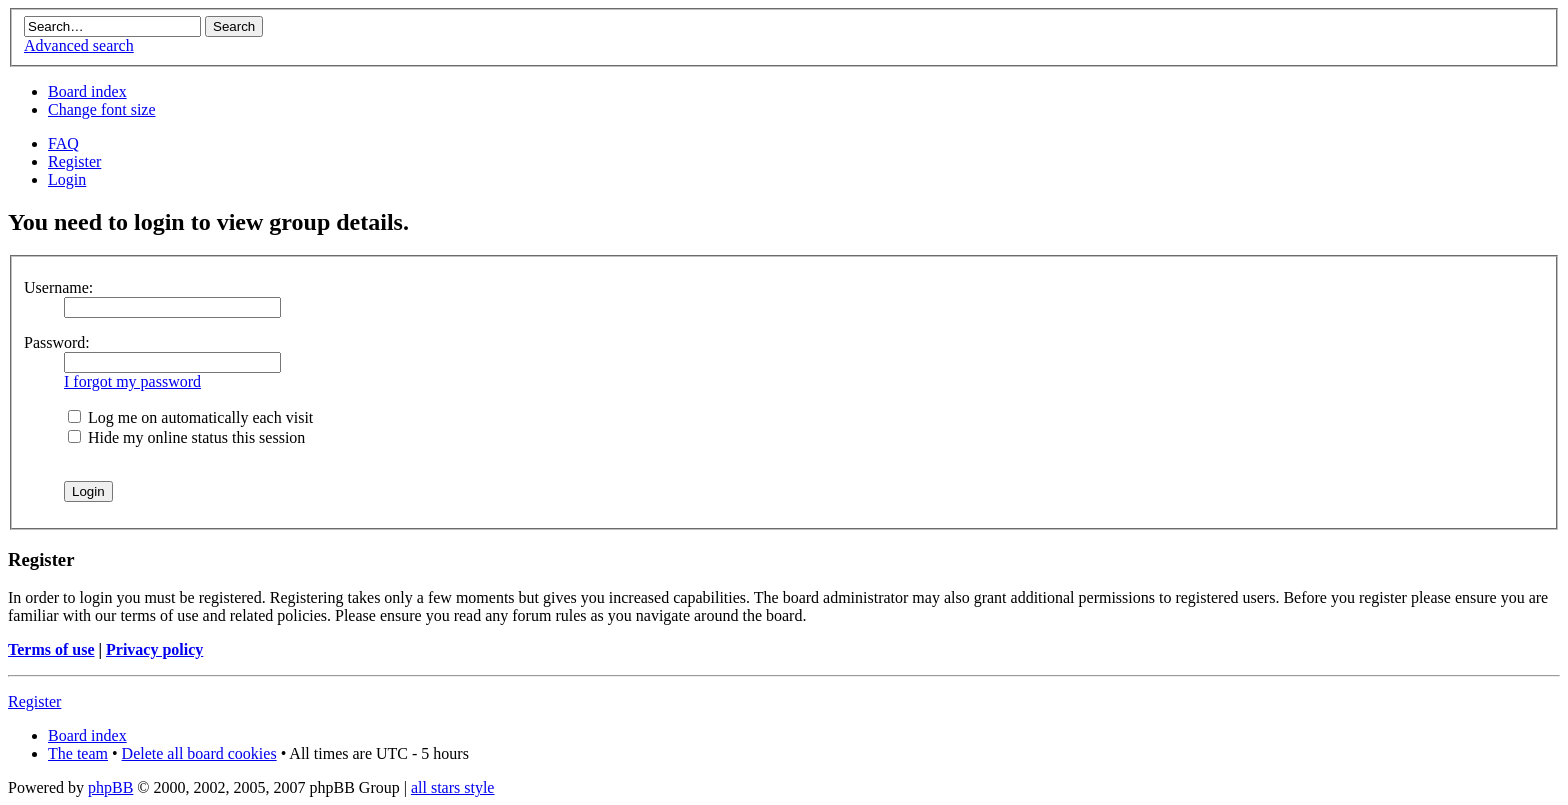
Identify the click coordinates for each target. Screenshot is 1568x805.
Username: (58, 287)
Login (67, 179)
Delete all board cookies (199, 753)
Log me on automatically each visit (190, 417)
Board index (87, 91)
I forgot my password (132, 381)
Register (74, 161)
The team (78, 753)
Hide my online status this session (186, 437)
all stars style (453, 787)
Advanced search (79, 45)
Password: (57, 342)
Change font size (102, 109)
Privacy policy (154, 649)
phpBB (110, 787)
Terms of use (51, 649)
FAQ (63, 143)
